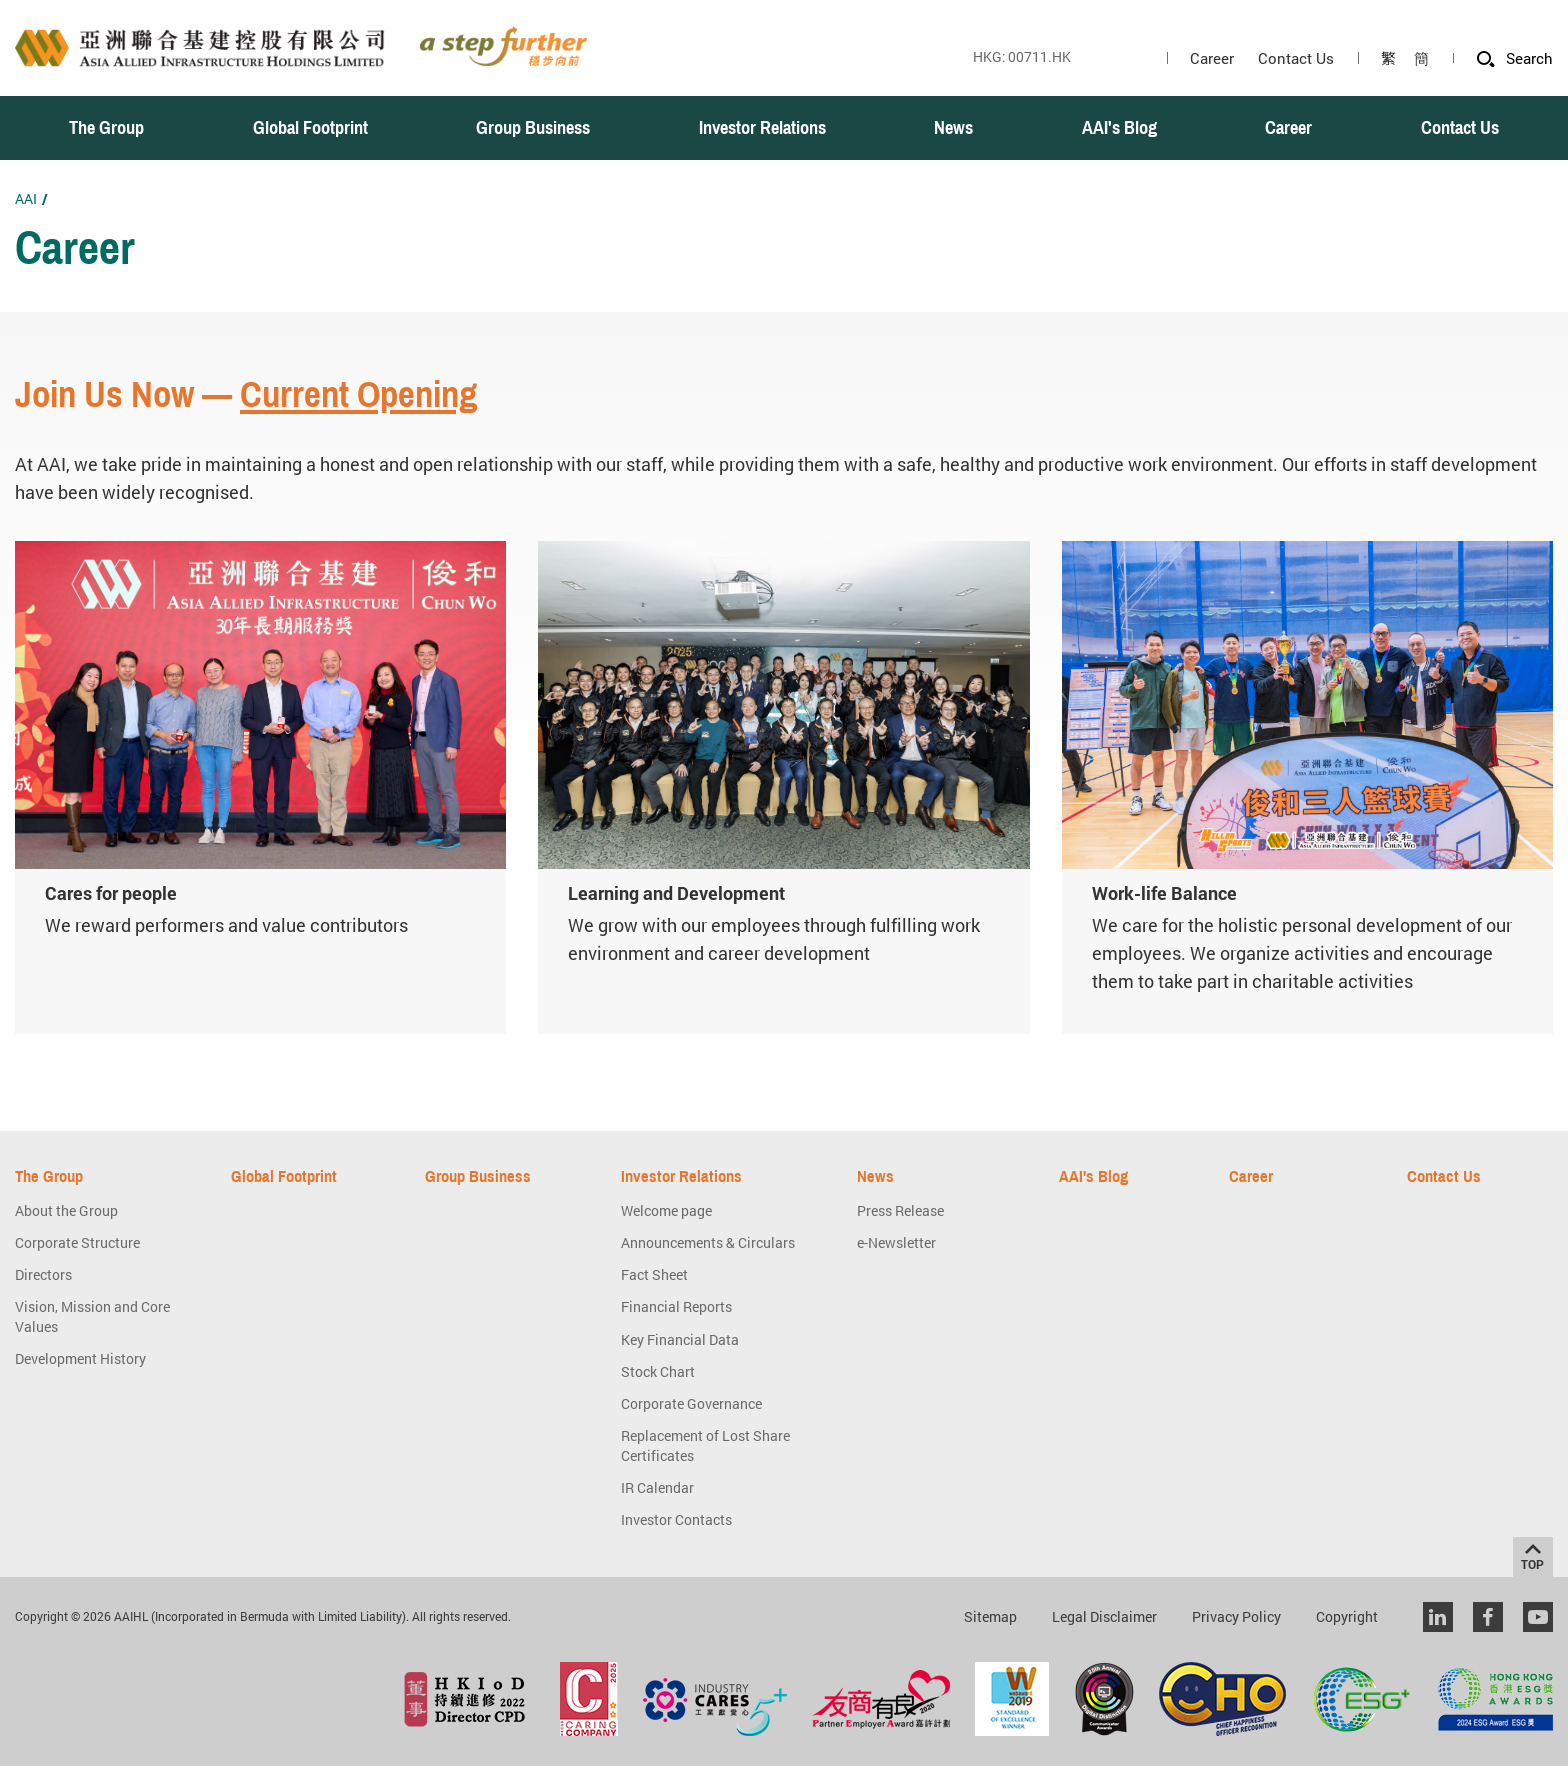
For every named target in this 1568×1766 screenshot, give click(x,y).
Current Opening (358, 395)
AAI (26, 198)
